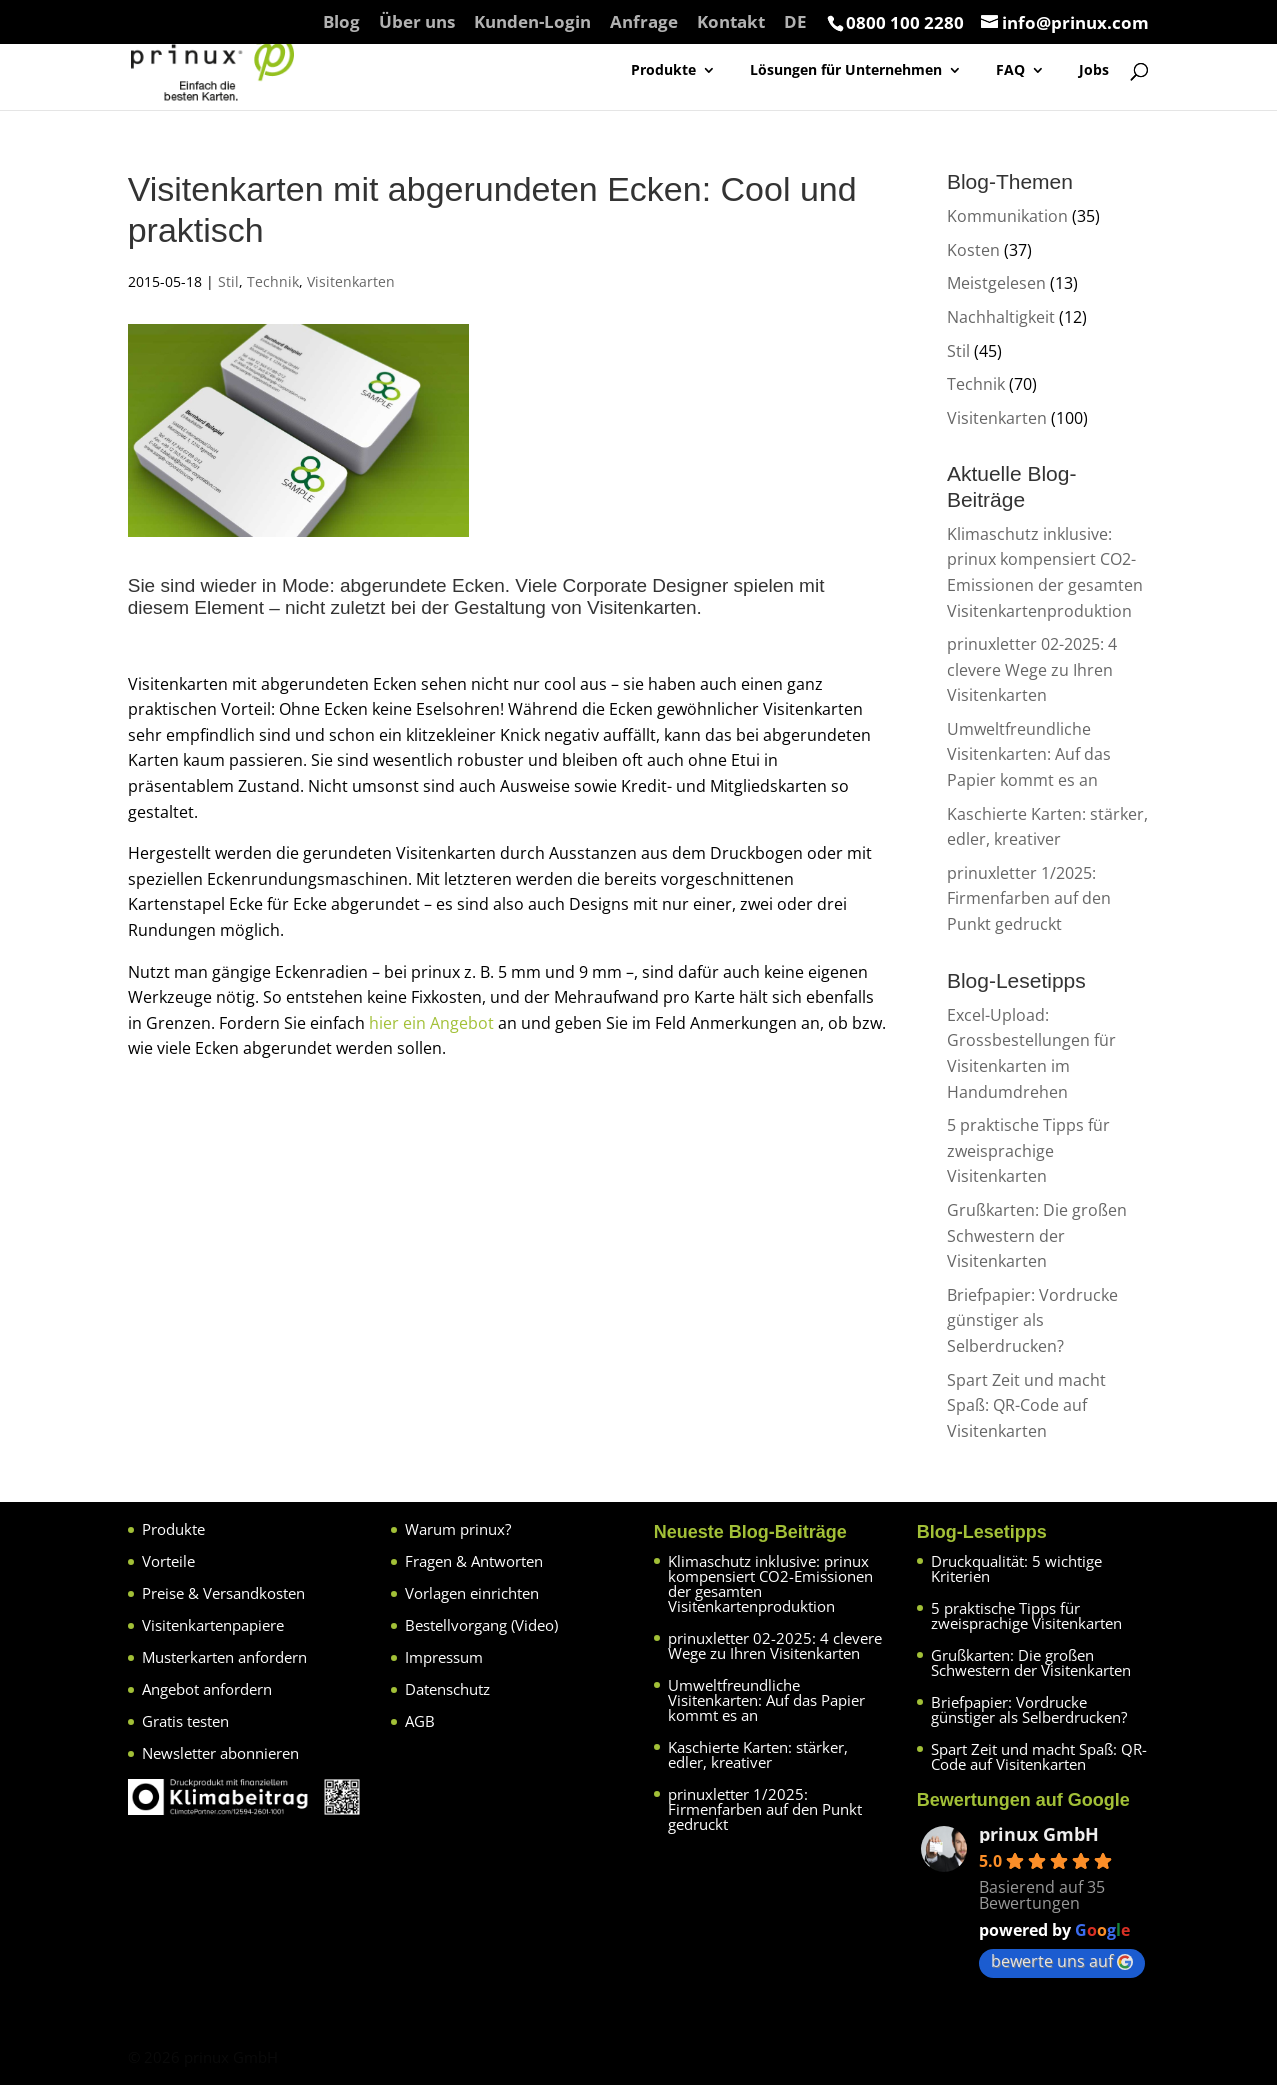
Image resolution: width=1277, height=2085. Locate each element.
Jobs (1094, 71)
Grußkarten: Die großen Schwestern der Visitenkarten (1037, 1235)
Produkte (663, 71)
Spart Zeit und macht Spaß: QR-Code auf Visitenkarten (1026, 1405)
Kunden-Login (532, 23)
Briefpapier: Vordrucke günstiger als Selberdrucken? (1032, 1320)
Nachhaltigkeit (1001, 317)
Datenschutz (447, 1689)
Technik (273, 281)
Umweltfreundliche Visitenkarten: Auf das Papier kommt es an (1029, 754)
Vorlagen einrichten (472, 1593)
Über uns (417, 23)
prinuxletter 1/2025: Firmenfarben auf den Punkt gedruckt (1029, 898)
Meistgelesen (996, 283)
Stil (228, 281)
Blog (341, 23)
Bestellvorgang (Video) (481, 1625)
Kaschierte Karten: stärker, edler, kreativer (758, 1754)
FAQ (1010, 71)
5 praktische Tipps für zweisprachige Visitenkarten (1028, 1150)
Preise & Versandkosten (223, 1593)
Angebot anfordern (207, 1689)
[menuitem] (795, 28)
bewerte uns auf (1062, 1961)
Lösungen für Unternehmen (846, 71)
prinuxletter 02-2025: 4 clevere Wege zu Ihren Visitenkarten (1032, 669)
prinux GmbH (1039, 1834)
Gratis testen (185, 1721)
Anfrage (644, 23)
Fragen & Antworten (474, 1561)
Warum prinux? (458, 1529)
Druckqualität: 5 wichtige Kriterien (1016, 1568)
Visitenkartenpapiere (213, 1625)
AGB (420, 1721)
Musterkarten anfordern (224, 1657)
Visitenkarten (351, 281)
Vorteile (168, 1561)
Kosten (973, 250)
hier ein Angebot (431, 1023)
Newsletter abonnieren (220, 1753)
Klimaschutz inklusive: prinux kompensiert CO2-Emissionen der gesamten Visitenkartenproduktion (770, 1583)
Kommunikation (1007, 216)
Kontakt (731, 23)
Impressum (444, 1657)
